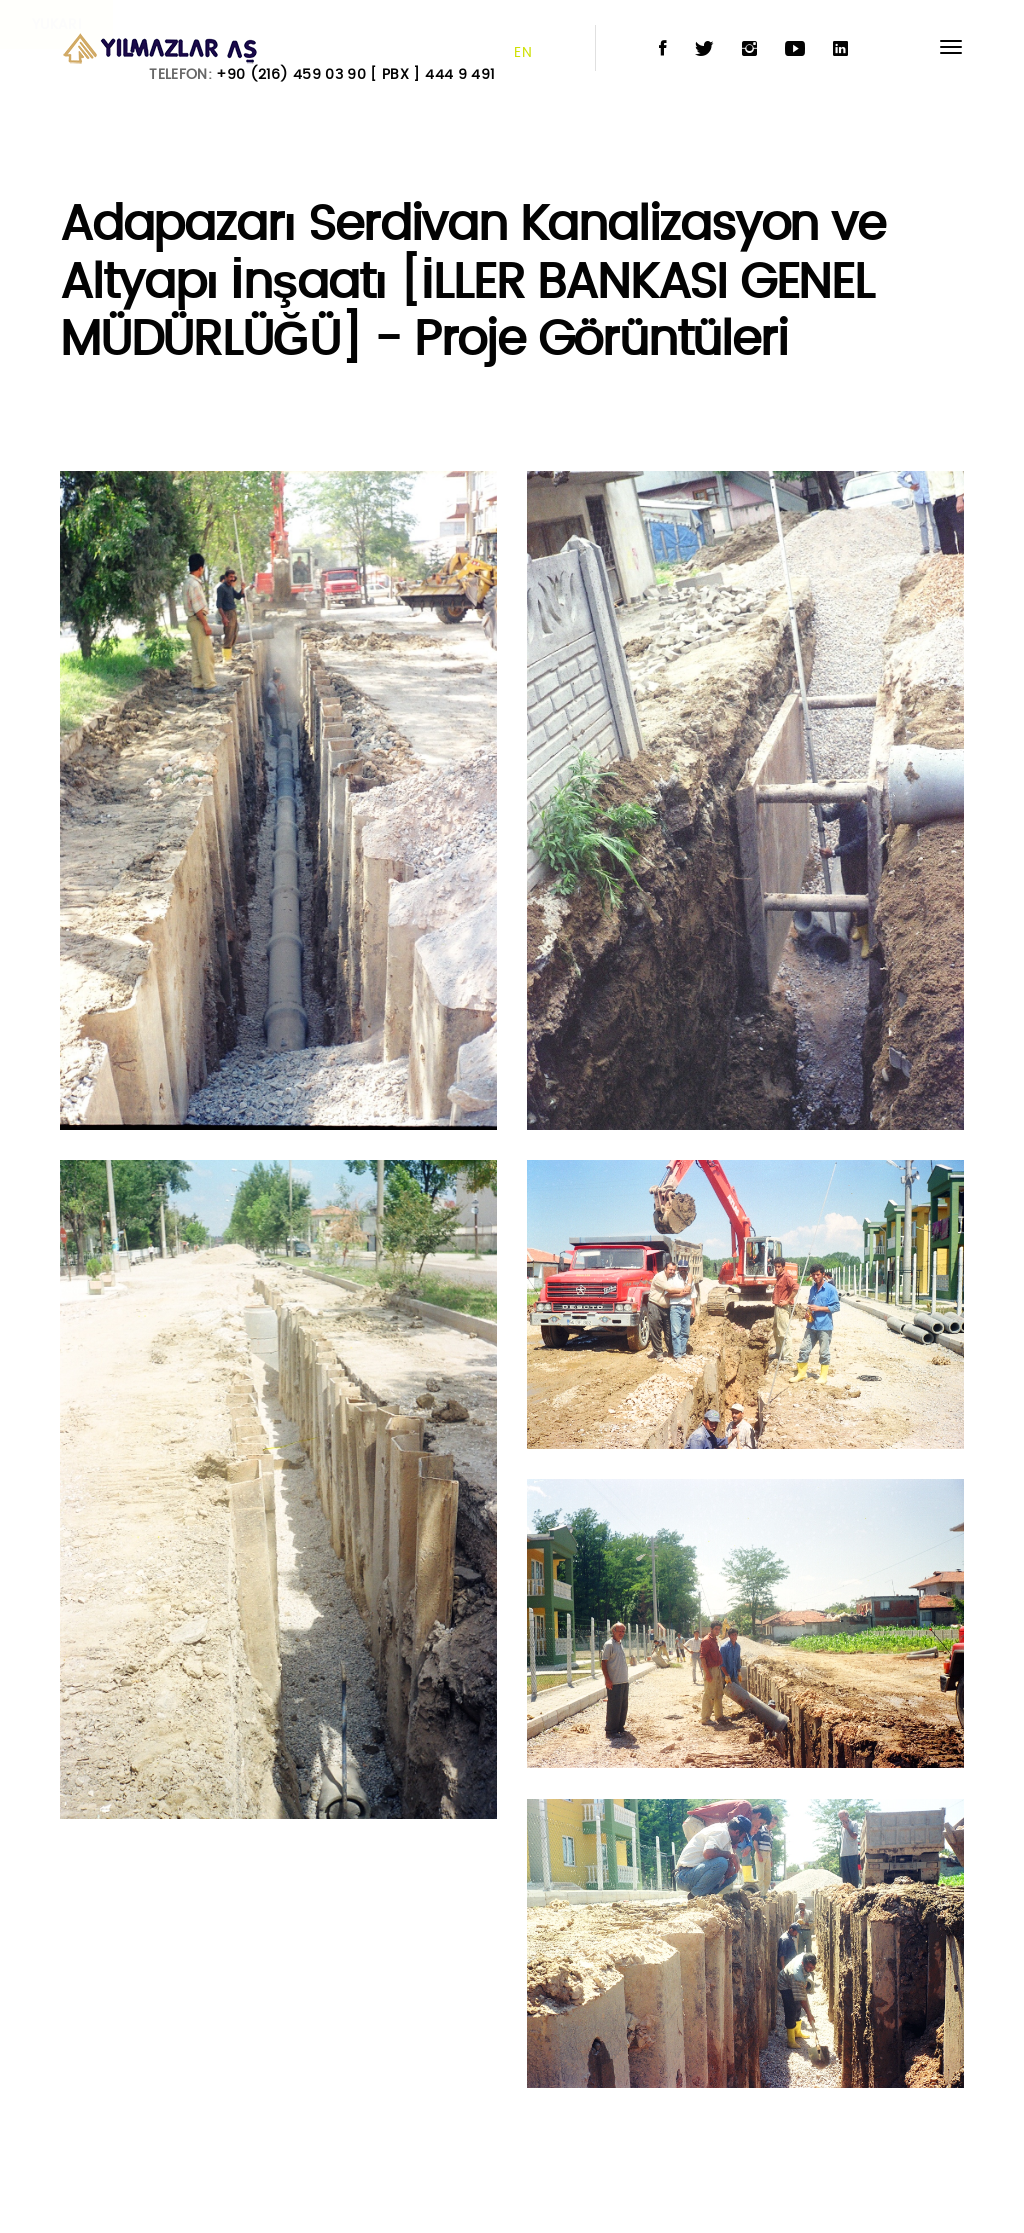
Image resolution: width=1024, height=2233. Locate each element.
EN (523, 53)
